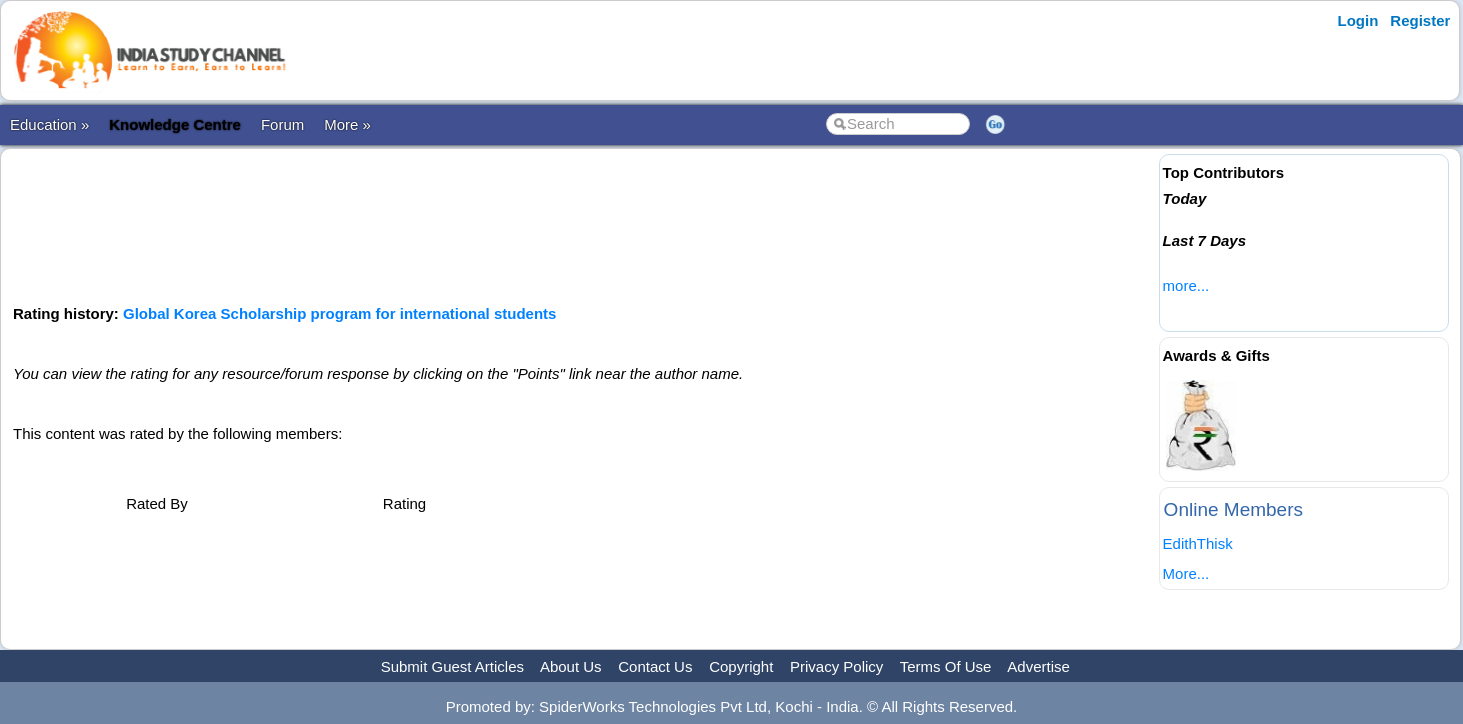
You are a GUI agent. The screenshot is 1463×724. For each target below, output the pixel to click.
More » (347, 124)
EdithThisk (1198, 543)
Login (1358, 20)
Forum (282, 124)
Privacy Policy (836, 666)
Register (1420, 20)
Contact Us (655, 666)
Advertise (1038, 666)
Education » (49, 124)
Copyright (741, 666)
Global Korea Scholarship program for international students (339, 313)
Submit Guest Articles (452, 666)
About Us (571, 666)
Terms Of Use (946, 666)
